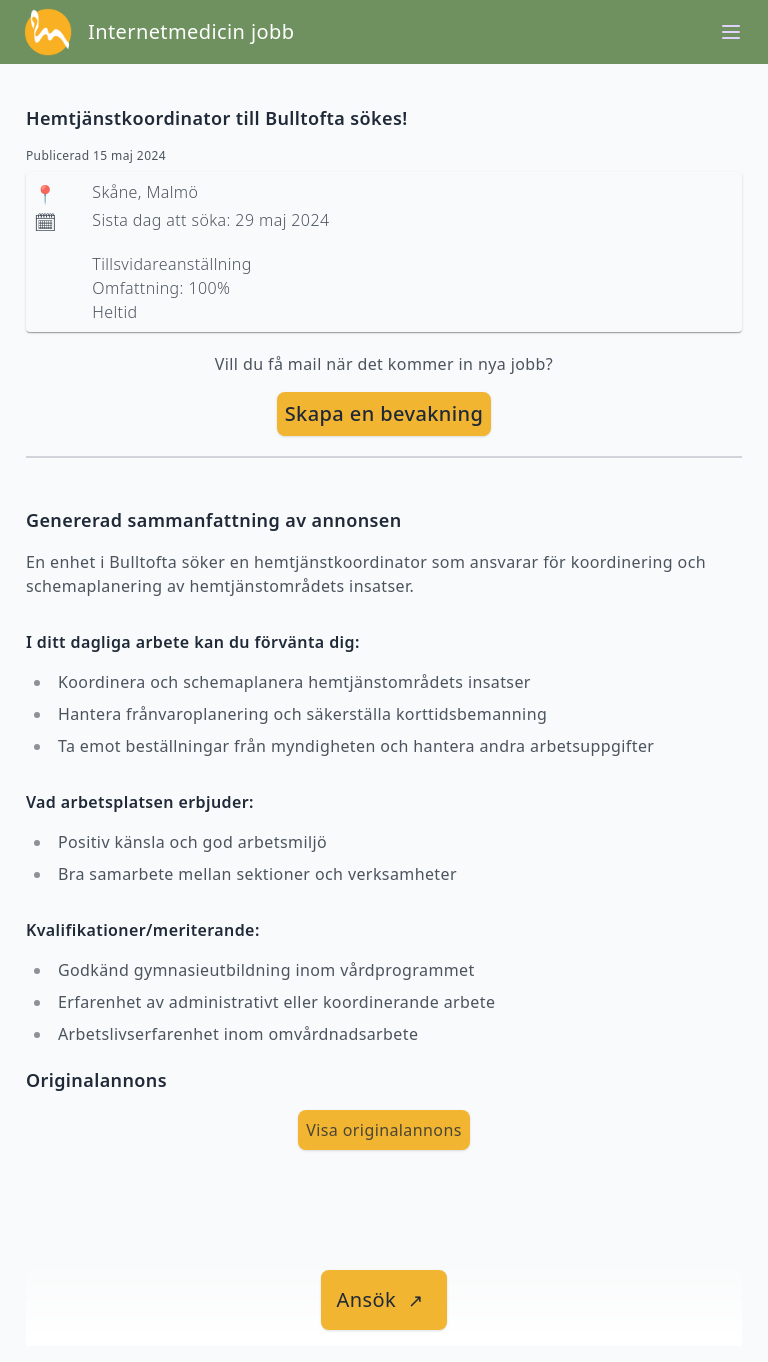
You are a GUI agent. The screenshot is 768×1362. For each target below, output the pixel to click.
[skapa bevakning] (384, 414)
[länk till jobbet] (384, 1300)
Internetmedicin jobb (191, 31)
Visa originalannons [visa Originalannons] (384, 1130)
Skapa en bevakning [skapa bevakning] (384, 413)
